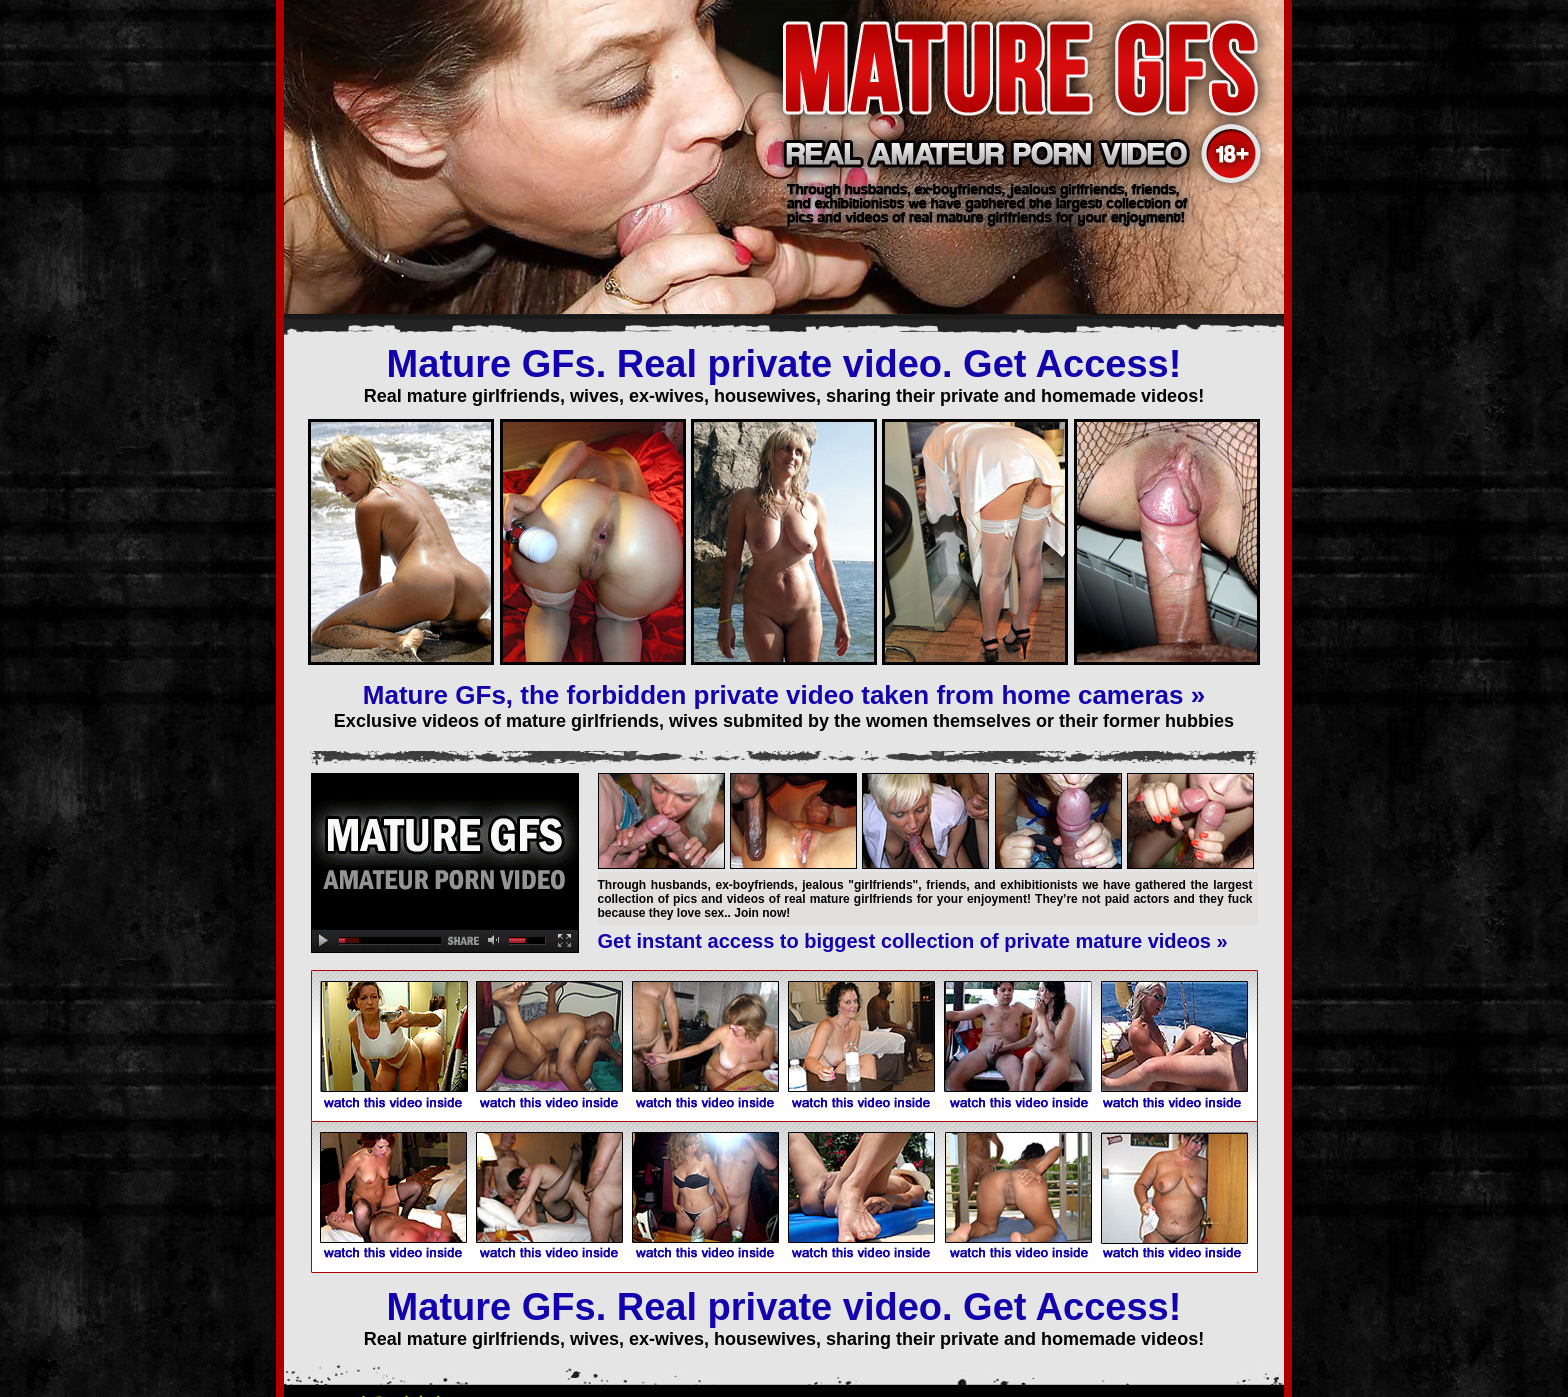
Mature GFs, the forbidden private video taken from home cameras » (784, 695)
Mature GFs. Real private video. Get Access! (784, 364)
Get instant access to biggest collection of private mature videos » (913, 941)
